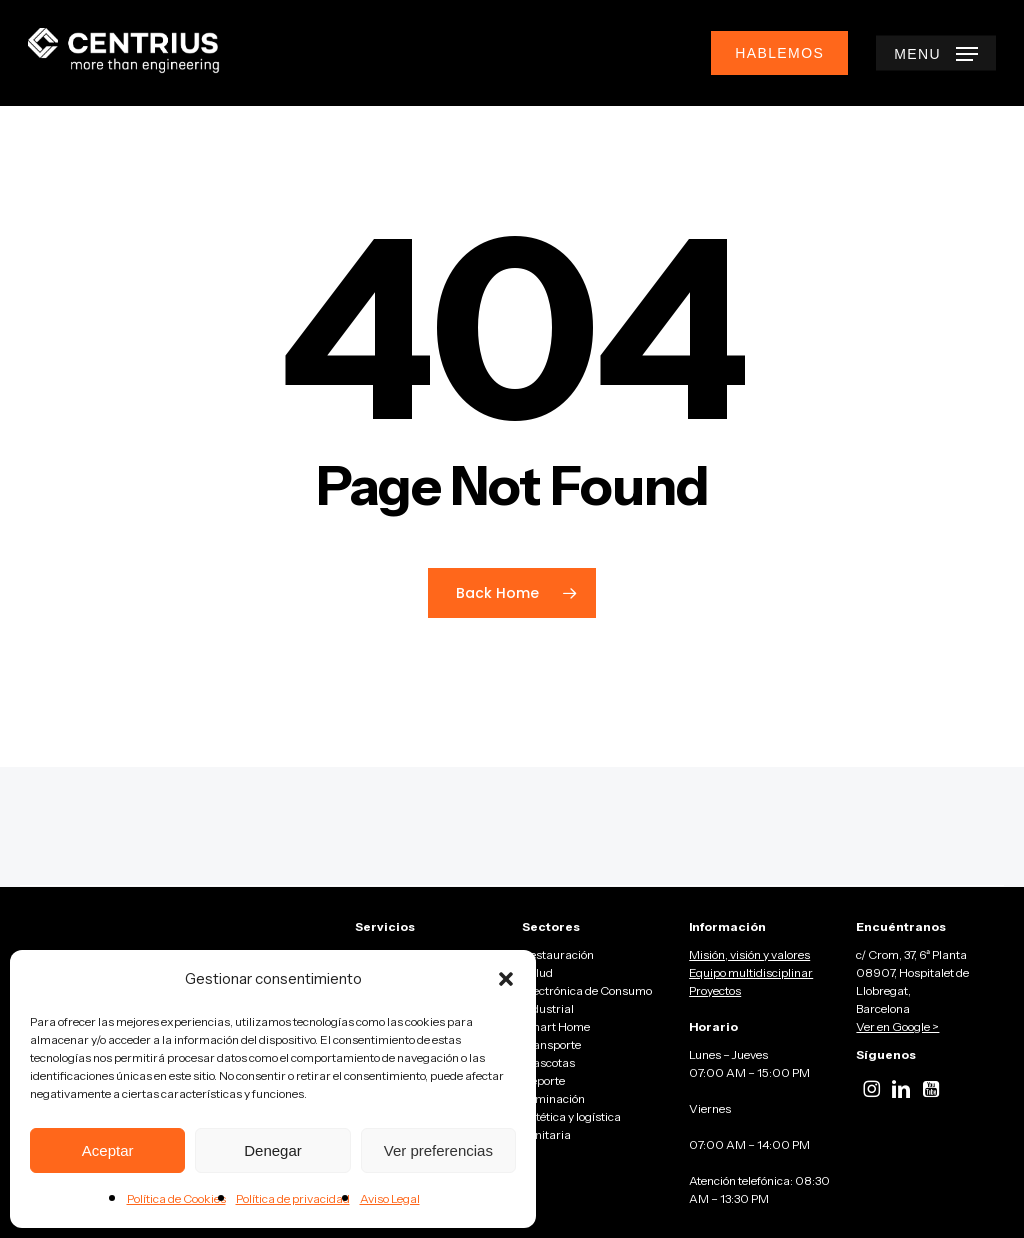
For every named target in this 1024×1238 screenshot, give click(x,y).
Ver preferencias (438, 1150)
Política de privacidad (293, 1198)
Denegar (273, 1150)
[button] (506, 979)
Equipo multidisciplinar (751, 972)
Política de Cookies (176, 1198)
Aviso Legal (390, 1198)
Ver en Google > (897, 1026)
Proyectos (715, 990)
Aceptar (108, 1150)
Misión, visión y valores (749, 954)
